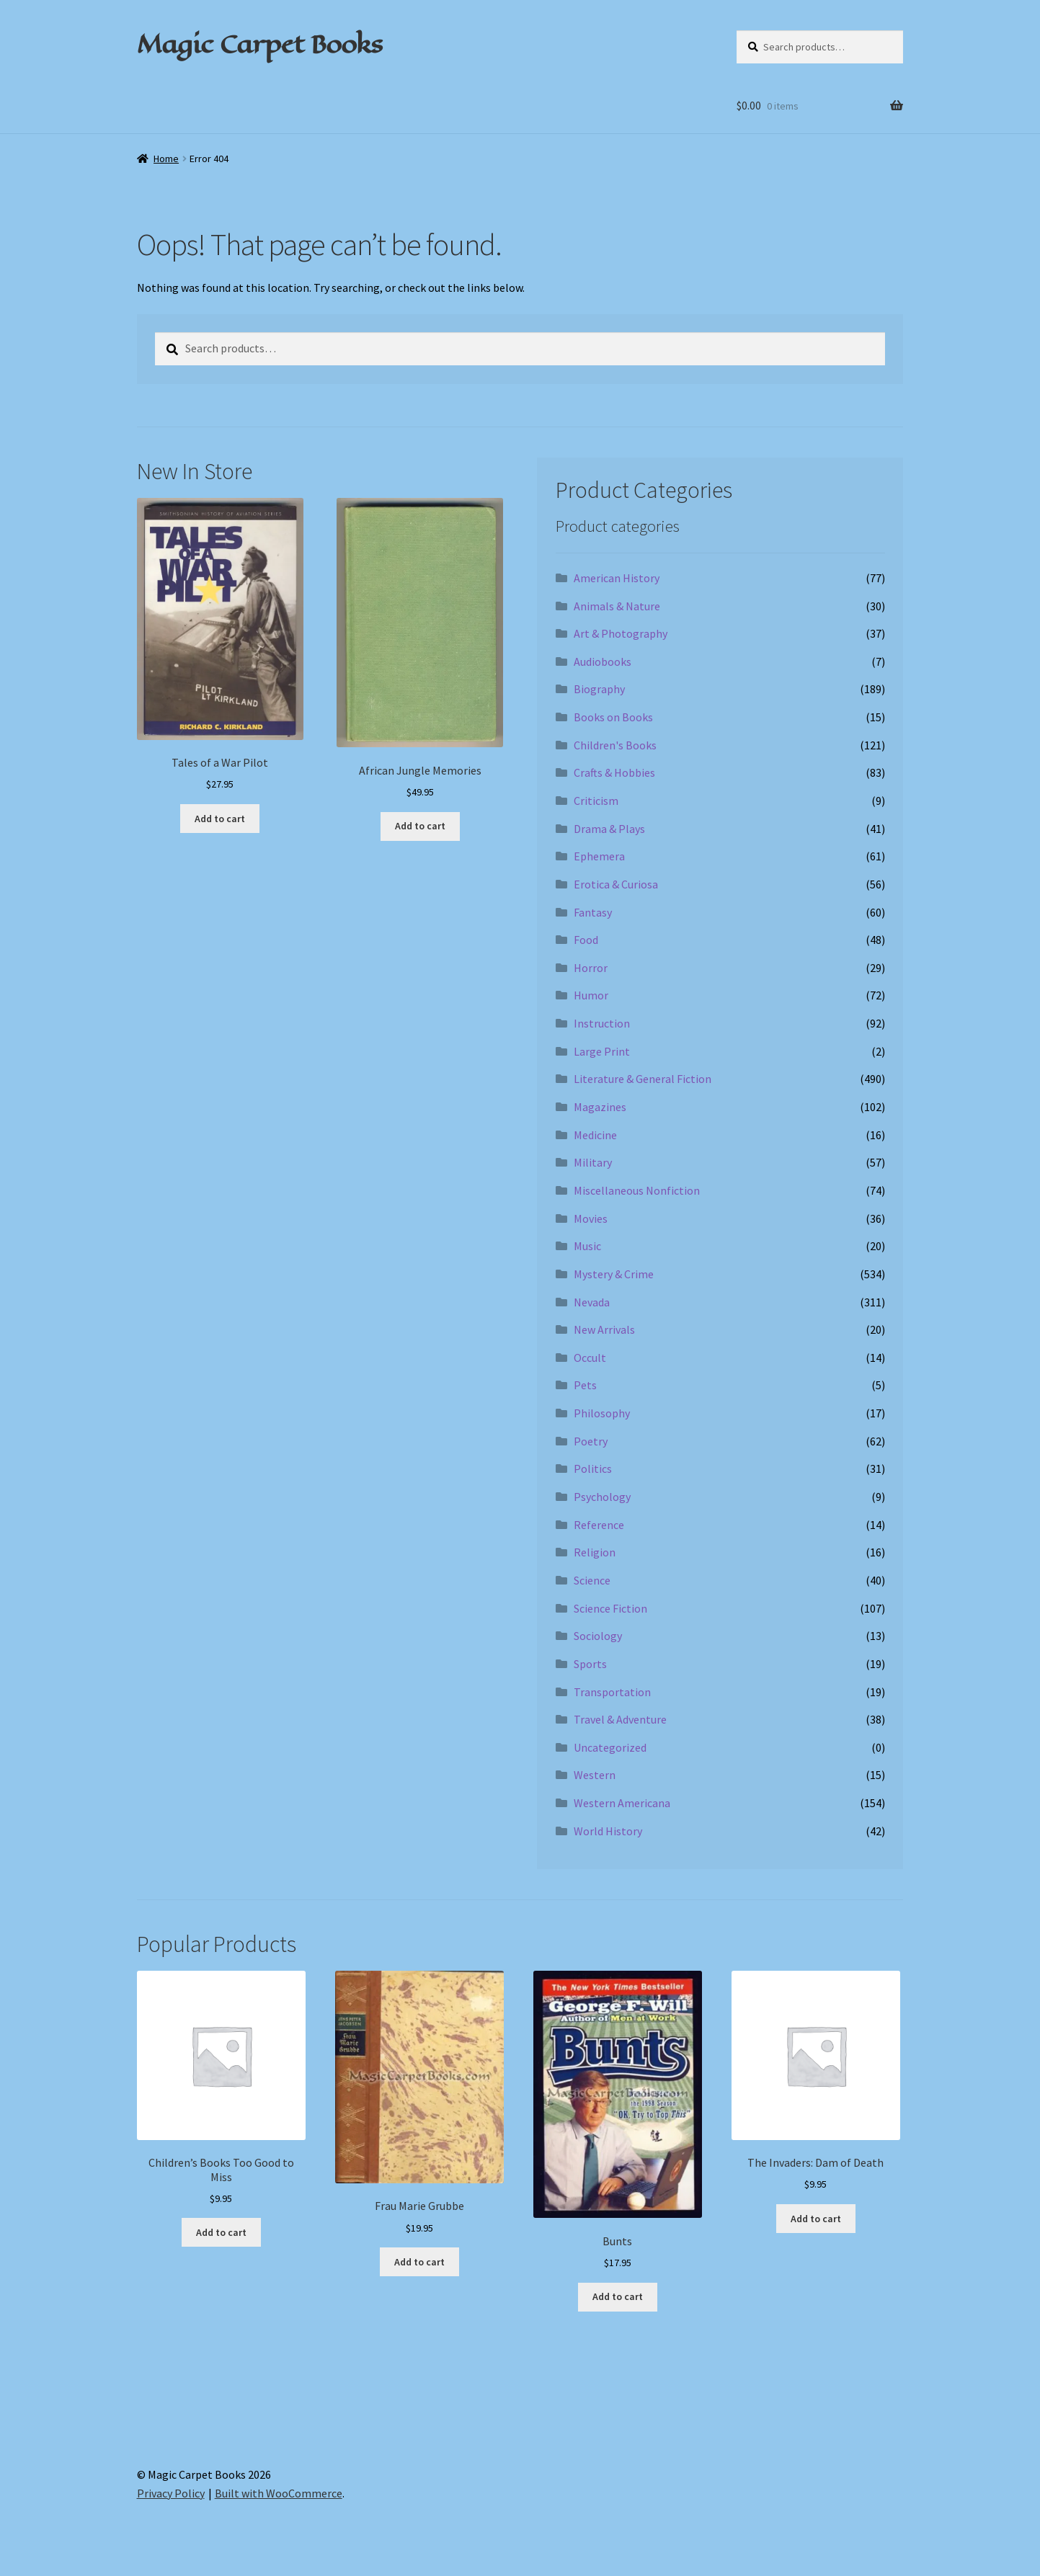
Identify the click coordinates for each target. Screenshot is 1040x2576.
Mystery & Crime (614, 1274)
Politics (593, 1468)
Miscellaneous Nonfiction (637, 1190)
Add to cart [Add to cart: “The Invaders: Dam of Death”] (816, 2218)
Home (166, 158)
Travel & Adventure (620, 1719)
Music (587, 1246)
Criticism (596, 800)
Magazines (600, 1107)
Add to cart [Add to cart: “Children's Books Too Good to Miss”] (221, 2232)
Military (593, 1162)
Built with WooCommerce (278, 2493)
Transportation (612, 1692)
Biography (599, 689)
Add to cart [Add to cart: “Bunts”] (617, 2296)
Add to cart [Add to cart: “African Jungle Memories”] (420, 825)
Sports (590, 1664)
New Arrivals (604, 1329)
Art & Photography (620, 633)
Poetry (591, 1441)
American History (616, 578)
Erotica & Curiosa (616, 884)
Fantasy (593, 912)
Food (586, 939)
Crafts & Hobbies (614, 772)
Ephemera (599, 856)
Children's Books (615, 745)
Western (594, 1775)
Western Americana (622, 1803)
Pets (585, 1385)
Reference (599, 1524)
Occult (590, 1357)
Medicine (595, 1135)
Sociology (598, 1635)
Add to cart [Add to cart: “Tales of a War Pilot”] (220, 818)
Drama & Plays (609, 828)
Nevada (592, 1302)
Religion (594, 1552)
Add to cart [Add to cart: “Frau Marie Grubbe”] (419, 2261)
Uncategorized (610, 1747)
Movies (591, 1218)
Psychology (602, 1496)
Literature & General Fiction (642, 1078)
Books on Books (613, 717)
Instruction (602, 1023)
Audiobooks (602, 661)
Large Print (602, 1051)
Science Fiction (610, 1608)
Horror (591, 968)
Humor (591, 995)
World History (608, 1831)
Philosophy (602, 1413)
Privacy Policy (171, 2493)
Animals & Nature (617, 606)
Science (592, 1580)
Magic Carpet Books (259, 44)
